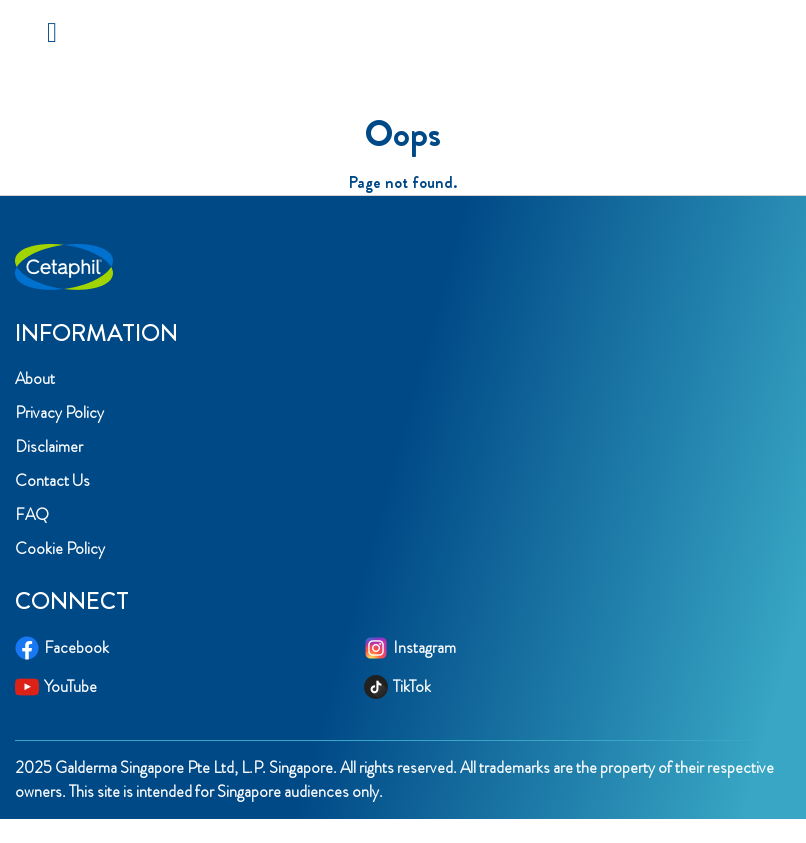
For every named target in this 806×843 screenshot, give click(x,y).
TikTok (397, 687)
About (35, 378)
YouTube (56, 687)
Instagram (410, 648)
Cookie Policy (60, 548)
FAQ (32, 514)
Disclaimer (49, 446)
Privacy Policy (59, 412)
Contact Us (52, 480)
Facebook (62, 648)
